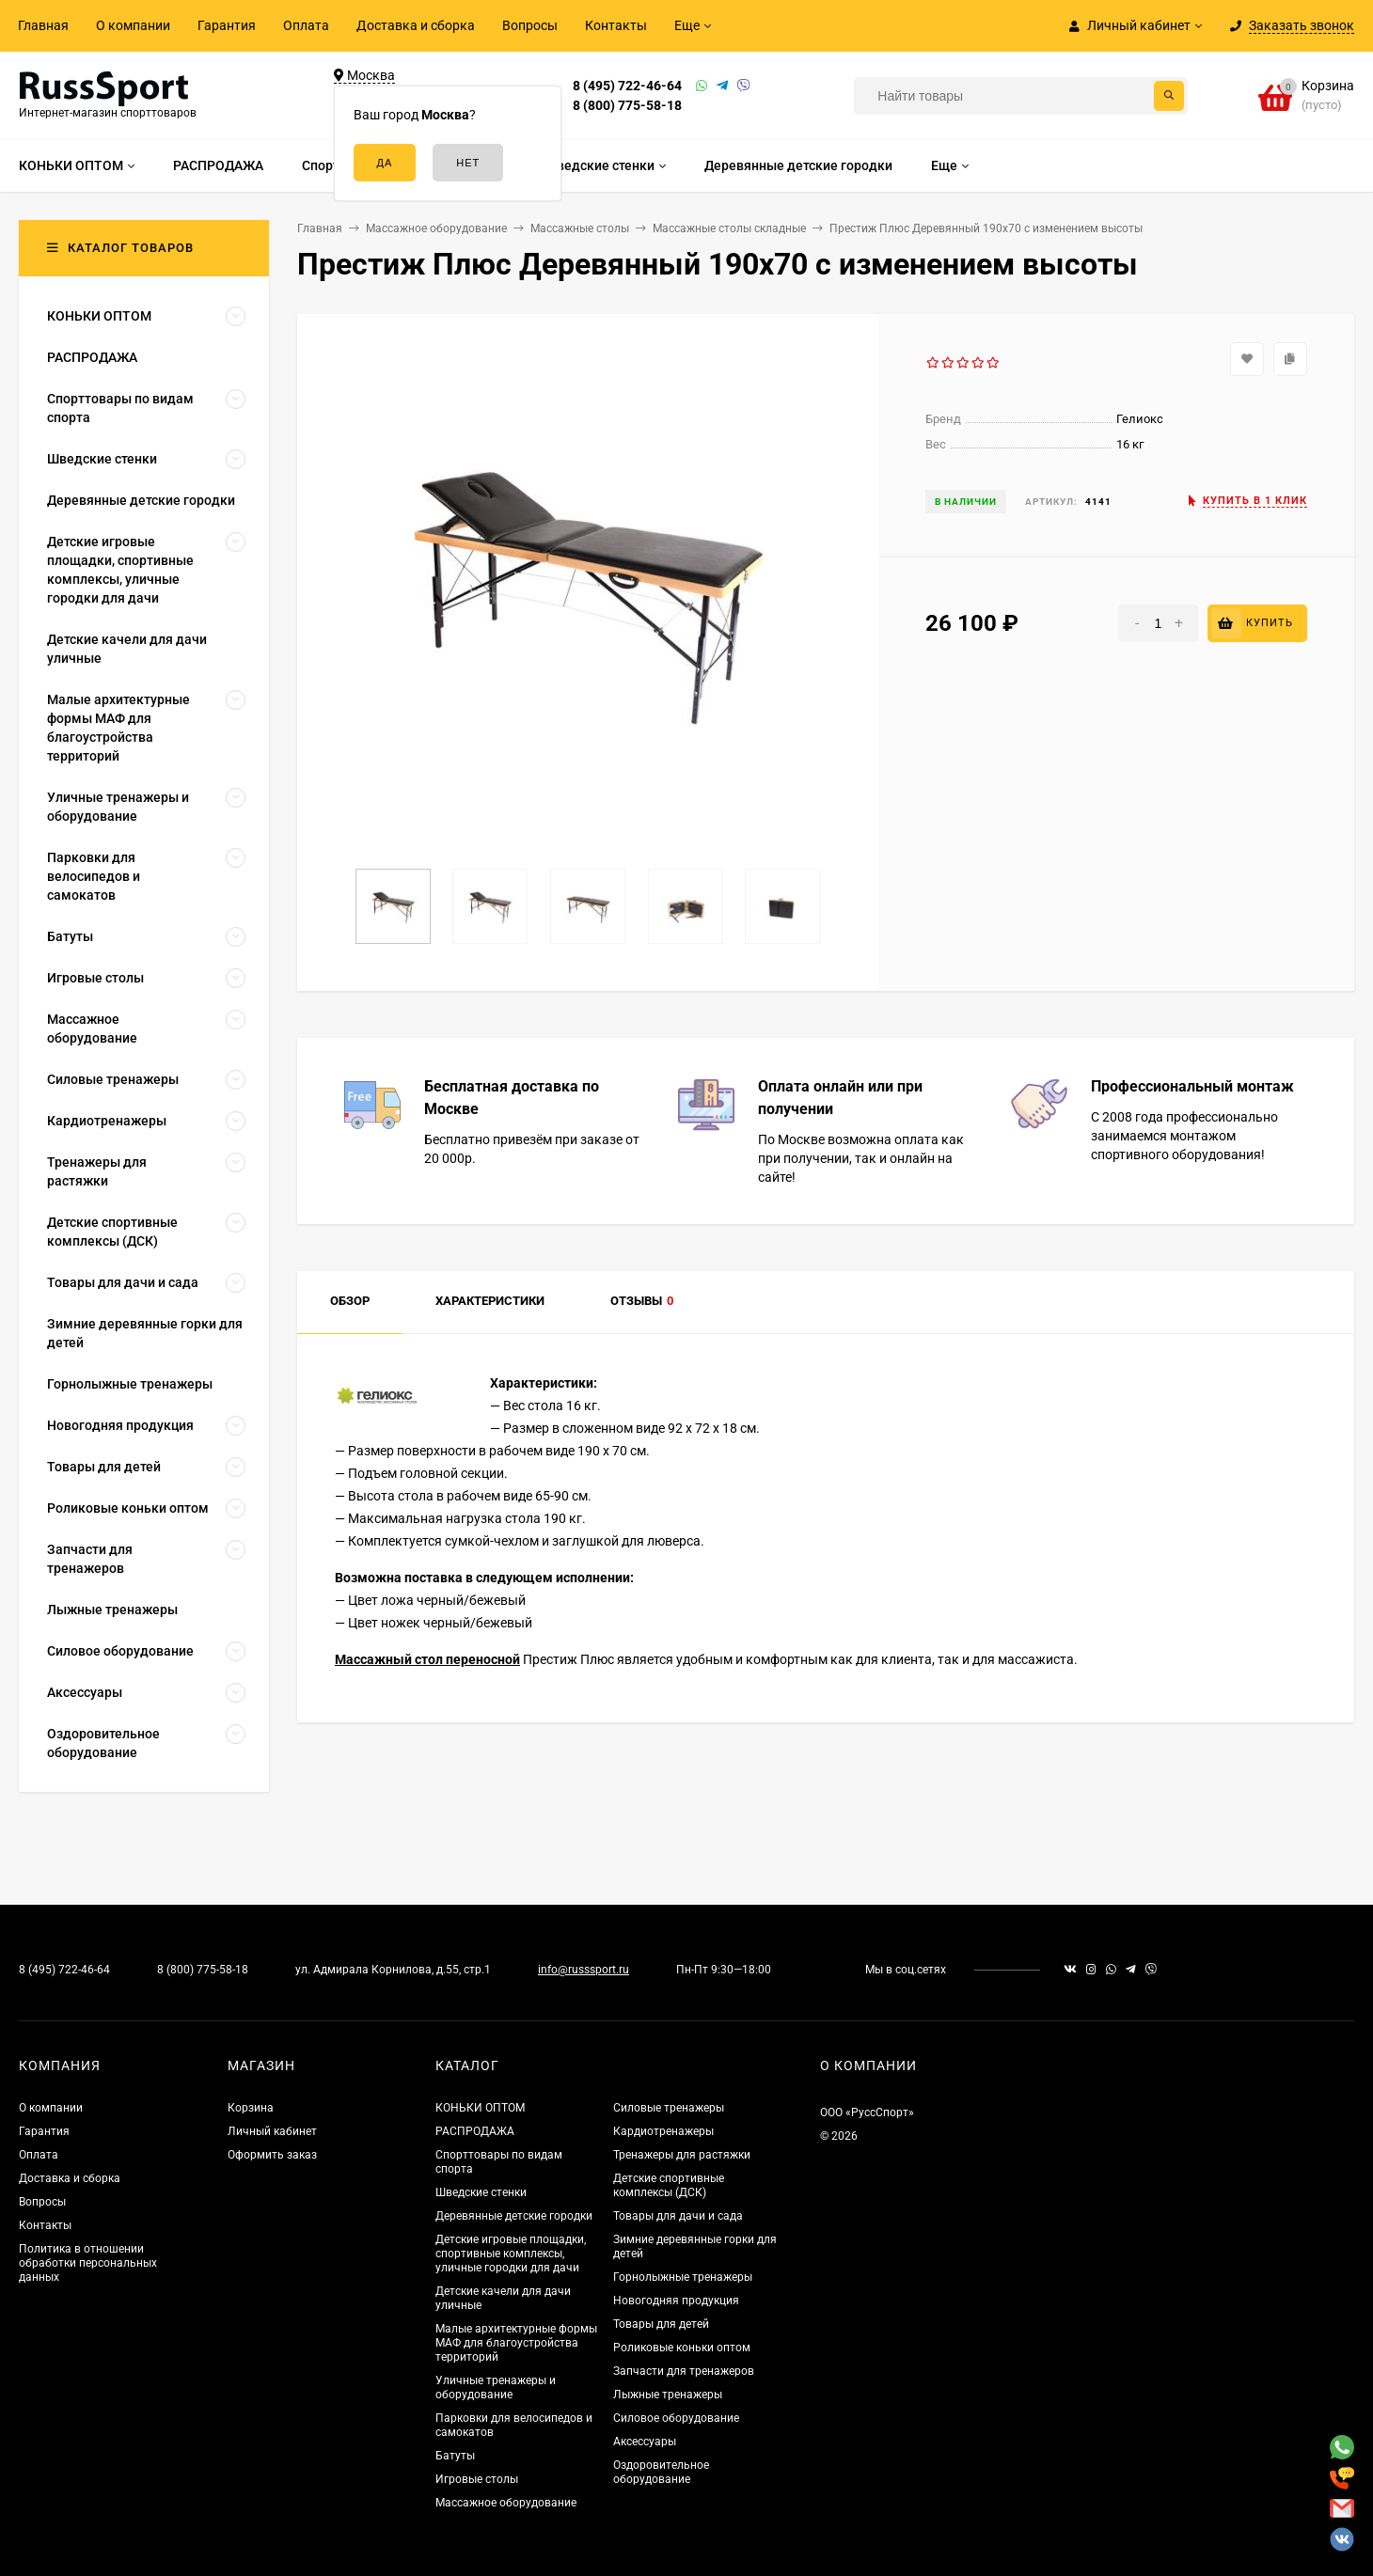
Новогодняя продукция (676, 2300)
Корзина (251, 2107)
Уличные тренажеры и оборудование (495, 2387)
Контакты (616, 25)
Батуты (455, 2455)
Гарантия (226, 25)
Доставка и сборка (415, 25)
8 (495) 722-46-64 (627, 85)
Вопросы (530, 25)
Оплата (306, 25)
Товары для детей (661, 2324)
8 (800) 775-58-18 (627, 105)
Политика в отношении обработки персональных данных (88, 2263)
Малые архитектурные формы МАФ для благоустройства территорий (516, 2343)
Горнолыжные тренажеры (682, 2277)
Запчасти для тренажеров (683, 2371)
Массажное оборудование (505, 2502)
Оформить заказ (272, 2154)
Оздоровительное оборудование (661, 2472)
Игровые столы (476, 2479)
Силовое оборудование (676, 2418)
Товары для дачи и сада (678, 2216)
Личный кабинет (272, 2131)
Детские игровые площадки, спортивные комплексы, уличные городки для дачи (510, 2253)
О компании (133, 25)
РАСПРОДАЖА (474, 2131)
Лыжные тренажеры (667, 2394)
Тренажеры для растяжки (681, 2154)
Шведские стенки (481, 2192)
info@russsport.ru (583, 1969)
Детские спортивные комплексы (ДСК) (668, 2185)
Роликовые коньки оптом (681, 2347)
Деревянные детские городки (513, 2216)
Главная (43, 25)
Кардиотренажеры (663, 2131)
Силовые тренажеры (668, 2107)
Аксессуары (644, 2441)
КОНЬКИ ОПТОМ (480, 2107)
